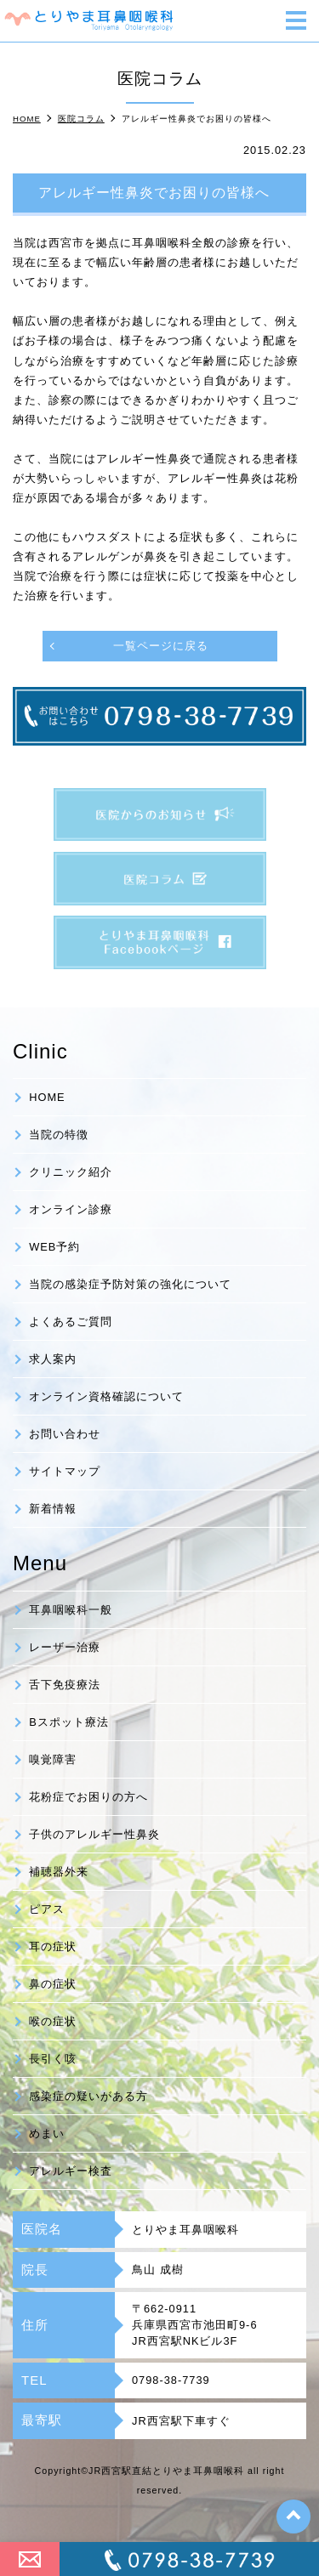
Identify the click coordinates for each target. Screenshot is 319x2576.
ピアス (47, 1909)
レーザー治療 (64, 1647)
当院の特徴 (58, 1134)
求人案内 (53, 1359)
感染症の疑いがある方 (88, 2096)
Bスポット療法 (69, 1722)
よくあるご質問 (70, 1321)
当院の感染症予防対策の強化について (130, 1284)
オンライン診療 (70, 1209)
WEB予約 (54, 1246)
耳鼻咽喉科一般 (70, 1609)
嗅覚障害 (53, 1759)
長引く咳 (53, 2058)
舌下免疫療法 (64, 1684)
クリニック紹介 (70, 1172)
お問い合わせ (64, 1433)
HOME (47, 1097)
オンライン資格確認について (106, 1396)
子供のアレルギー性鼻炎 (94, 1834)
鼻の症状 (53, 1983)
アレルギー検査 (70, 2171)
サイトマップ (64, 1471)
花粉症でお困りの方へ (88, 1796)
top (293, 2516)
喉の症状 (53, 2021)
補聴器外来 (58, 1871)
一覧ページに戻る (160, 645)
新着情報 (53, 1508)
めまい (47, 2133)
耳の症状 (53, 1946)
